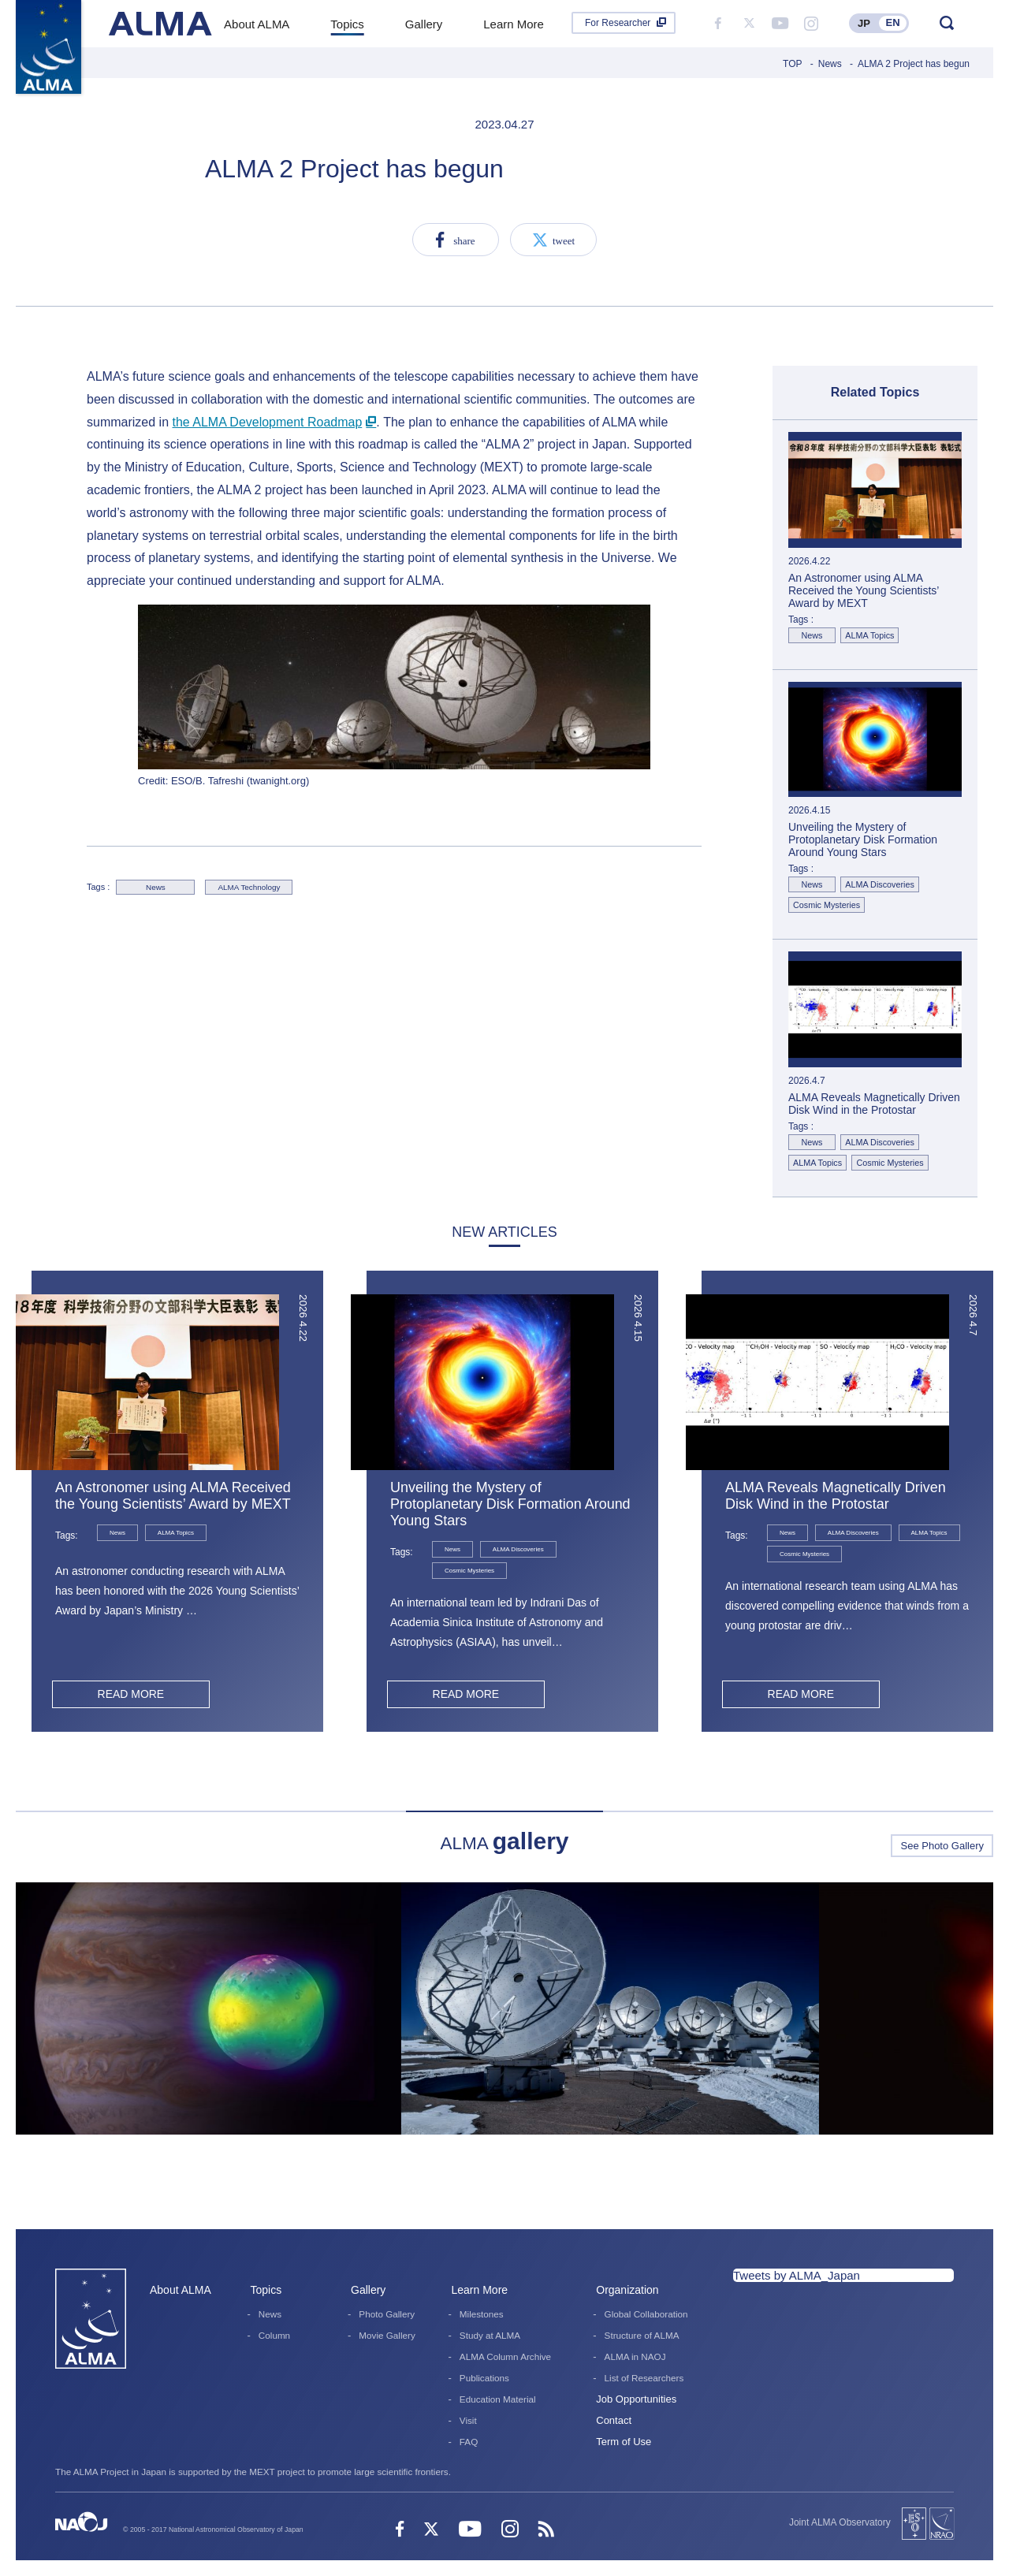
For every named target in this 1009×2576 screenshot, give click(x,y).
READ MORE (130, 1694)
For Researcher (617, 22)
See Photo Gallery (942, 1846)
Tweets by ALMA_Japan (796, 2275)
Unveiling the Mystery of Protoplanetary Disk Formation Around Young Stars (510, 1504)
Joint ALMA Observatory (840, 2522)
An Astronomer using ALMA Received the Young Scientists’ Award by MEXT (173, 1496)
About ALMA (180, 2289)
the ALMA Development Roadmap (267, 422)
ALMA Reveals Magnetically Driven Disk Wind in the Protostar (835, 1496)
